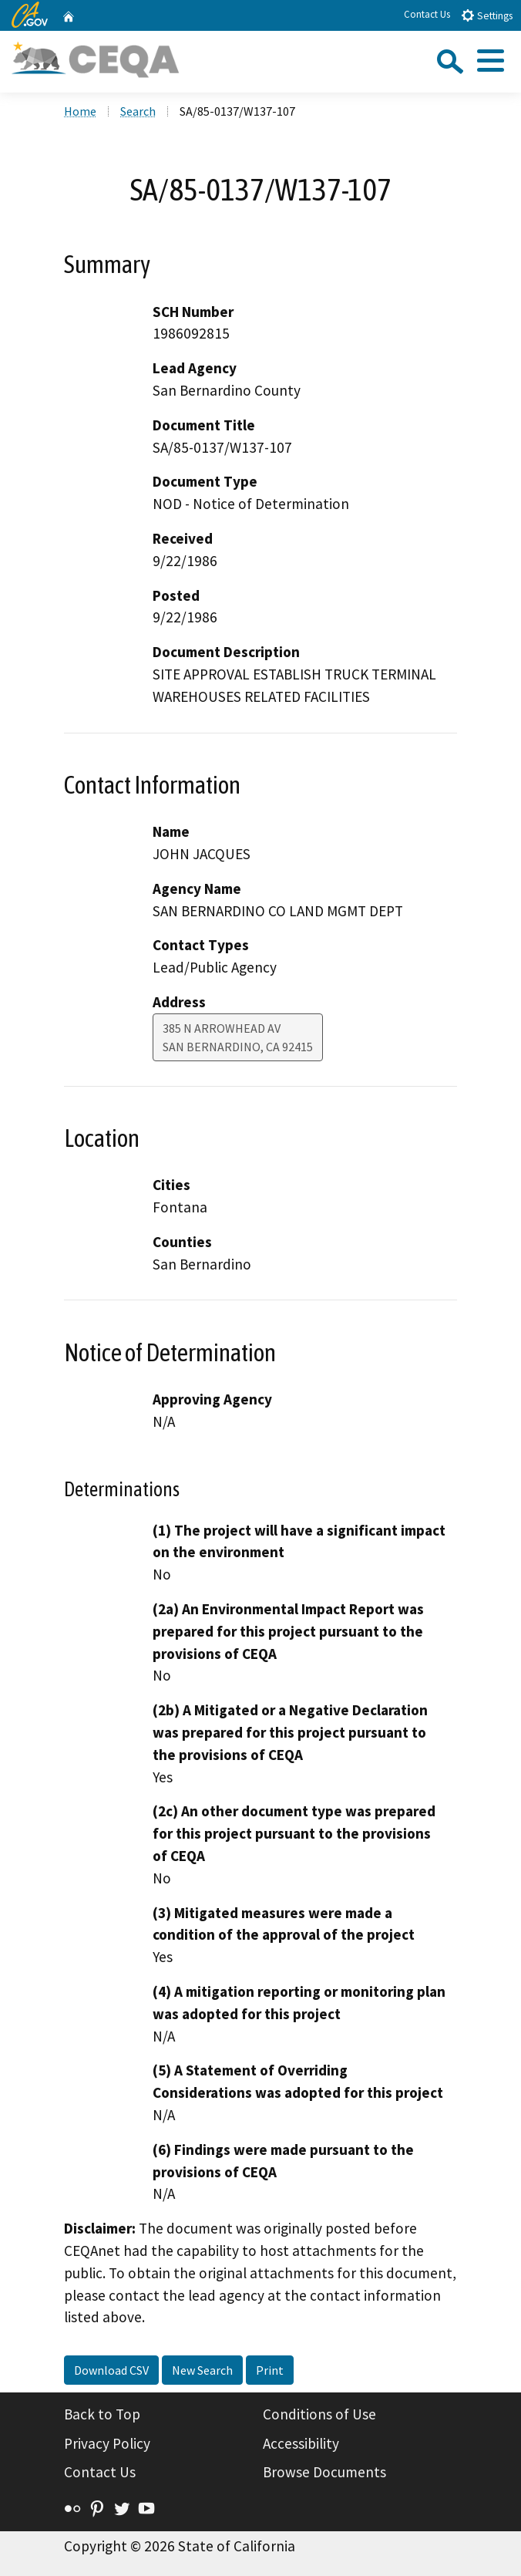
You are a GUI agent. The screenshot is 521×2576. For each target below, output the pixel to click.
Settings (487, 15)
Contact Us (427, 14)
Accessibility (301, 2443)
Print (270, 2370)
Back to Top (102, 2414)
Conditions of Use (319, 2414)
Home (80, 111)
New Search (202, 2370)
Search (138, 111)
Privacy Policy (107, 2443)
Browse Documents (324, 2472)
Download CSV (111, 2370)
